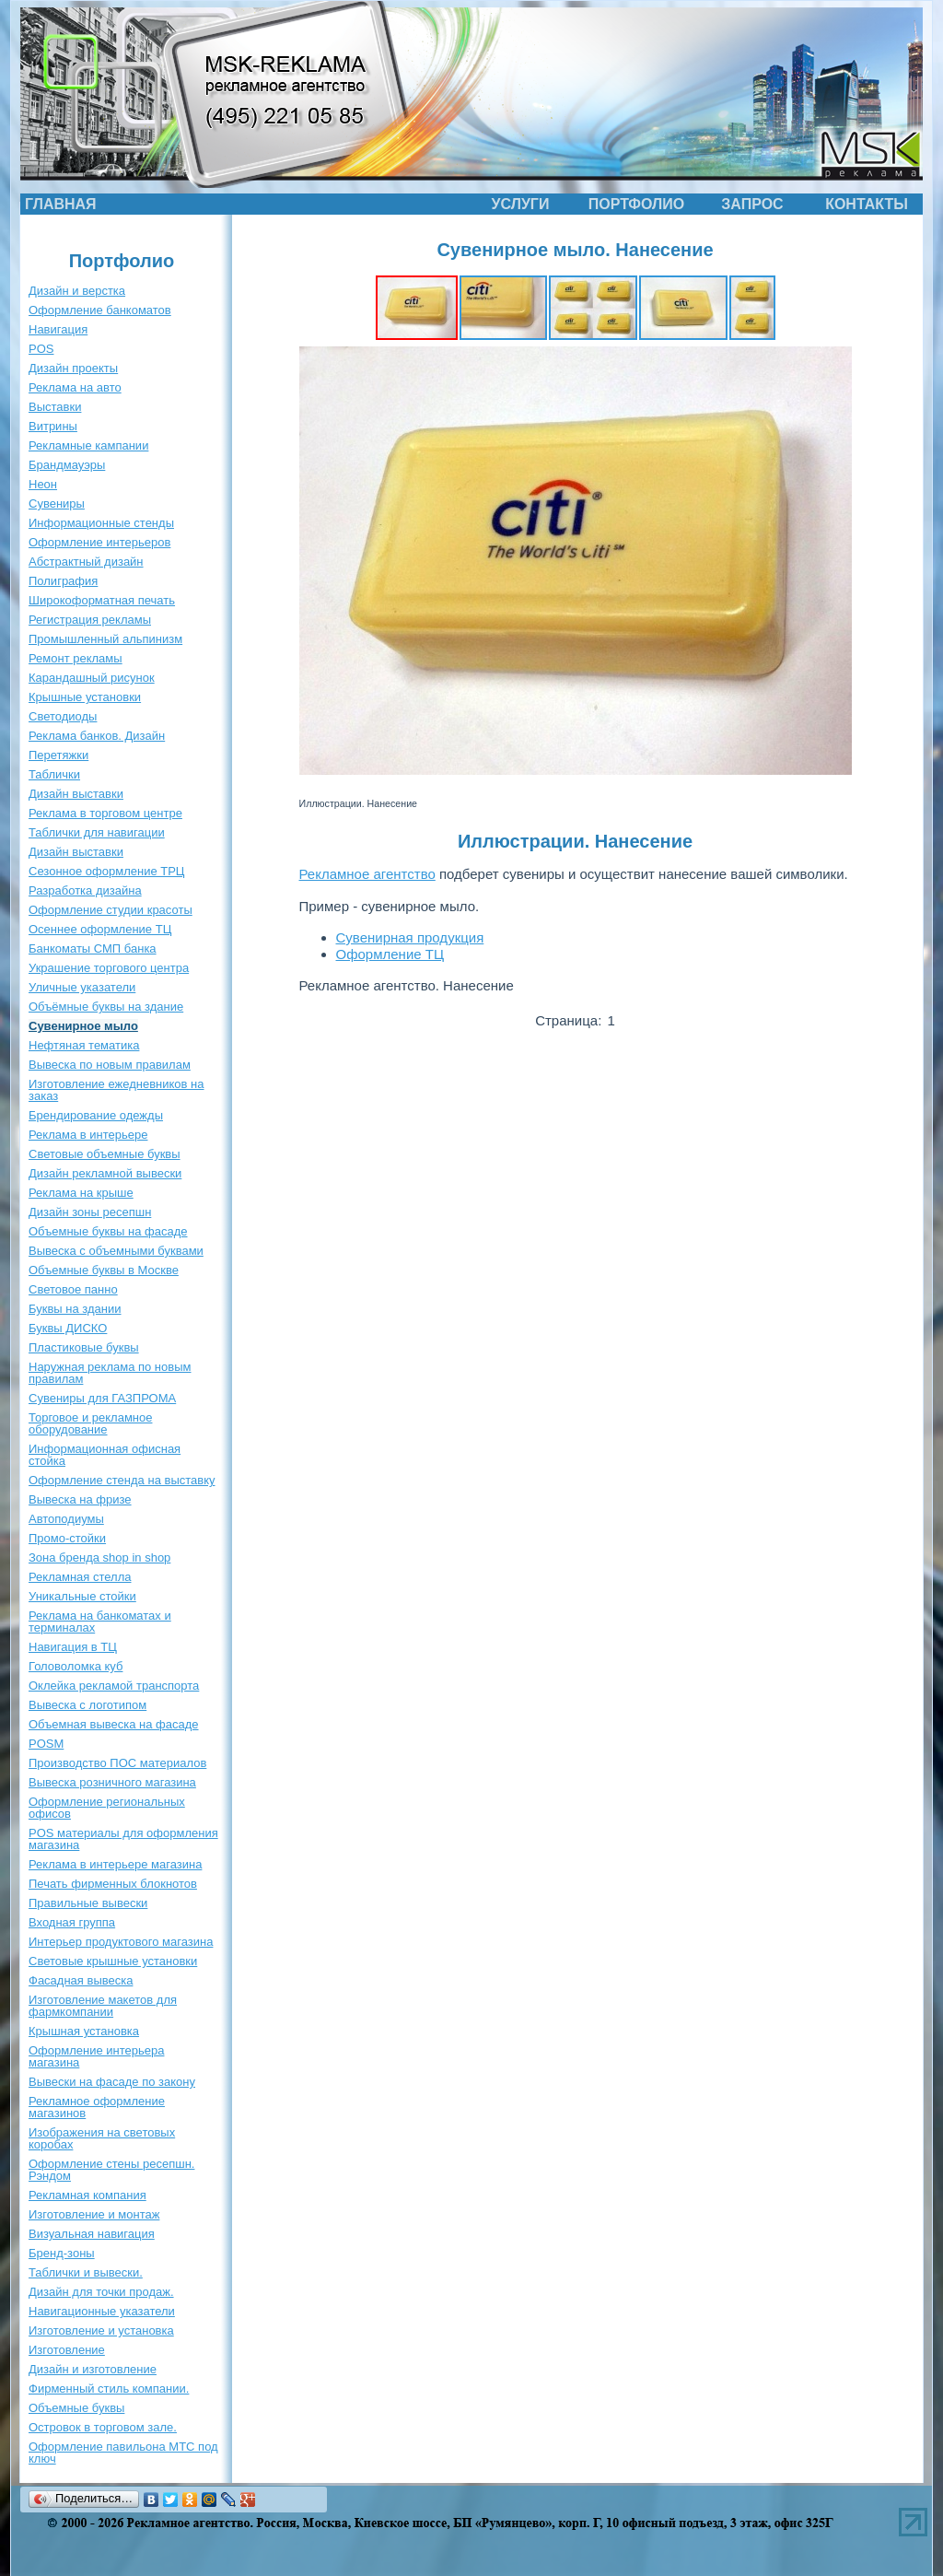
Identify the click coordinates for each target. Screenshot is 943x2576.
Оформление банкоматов (100, 310)
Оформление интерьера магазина (96, 2056)
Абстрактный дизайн (86, 561)
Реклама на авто (75, 387)
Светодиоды (63, 716)
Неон (43, 484)
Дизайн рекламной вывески (105, 1173)
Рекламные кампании (88, 445)
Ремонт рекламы (75, 658)
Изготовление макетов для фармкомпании (103, 2006)
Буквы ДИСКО (68, 1328)
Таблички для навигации (97, 832)
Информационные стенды (101, 523)
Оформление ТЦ (390, 954)
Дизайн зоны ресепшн (90, 1212)
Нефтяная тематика (84, 1045)
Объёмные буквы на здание (106, 1006)
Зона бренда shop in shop (99, 1557)
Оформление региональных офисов (107, 1808)
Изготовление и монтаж (94, 2214)
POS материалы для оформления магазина (123, 1839)
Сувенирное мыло (83, 1026)
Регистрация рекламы (90, 619)
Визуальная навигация (92, 2234)
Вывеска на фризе (80, 1499)
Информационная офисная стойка (104, 1455)
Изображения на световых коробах (102, 2138)
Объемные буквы (76, 2408)
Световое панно (73, 1289)
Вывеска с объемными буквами (116, 1251)
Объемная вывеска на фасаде (114, 1724)
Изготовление (67, 2350)
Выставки (55, 407)
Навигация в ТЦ (73, 1647)
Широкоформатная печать (102, 600)
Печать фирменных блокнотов (113, 1884)
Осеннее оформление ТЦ (100, 929)
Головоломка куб (75, 1666)
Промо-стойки (67, 1538)
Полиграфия (63, 581)
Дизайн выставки (76, 794)
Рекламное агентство (367, 874)
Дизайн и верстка (77, 291)
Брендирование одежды (96, 1115)
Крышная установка (84, 2031)
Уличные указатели (82, 987)
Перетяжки (58, 755)
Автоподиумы (66, 1519)
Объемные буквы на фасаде (108, 1231)
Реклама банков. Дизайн (97, 736)
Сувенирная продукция (410, 937)
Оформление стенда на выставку (122, 1480)
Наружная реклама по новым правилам (110, 1373)
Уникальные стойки (82, 1596)
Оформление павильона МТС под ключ (123, 2452)
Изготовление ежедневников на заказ (116, 1090)
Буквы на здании (75, 1309)
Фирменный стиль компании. (109, 2388)
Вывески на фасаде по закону (112, 2082)
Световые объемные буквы (104, 1154)
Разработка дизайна (85, 890)
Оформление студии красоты (110, 910)
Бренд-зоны (62, 2253)
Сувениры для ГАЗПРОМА (102, 1398)
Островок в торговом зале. (103, 2427)
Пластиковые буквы (84, 1347)
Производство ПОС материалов (117, 1763)
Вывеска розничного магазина (112, 1782)
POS (41, 349)
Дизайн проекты (73, 368)
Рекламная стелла (80, 1577)
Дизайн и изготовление (93, 2369)
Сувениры (57, 503)
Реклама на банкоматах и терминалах (100, 1621)
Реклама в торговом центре (105, 813)
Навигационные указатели (102, 2311)
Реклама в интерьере (88, 1135)
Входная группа (72, 1922)
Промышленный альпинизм (105, 639)
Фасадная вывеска (81, 1980)
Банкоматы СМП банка (93, 948)
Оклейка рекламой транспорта (114, 1685)
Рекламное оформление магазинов (97, 2107)
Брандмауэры (67, 465)
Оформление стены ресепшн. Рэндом (111, 2170)
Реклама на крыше (81, 1193)
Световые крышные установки (113, 1961)
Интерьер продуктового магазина (121, 1942)
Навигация (58, 329)
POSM (46, 1744)
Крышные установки (85, 697)
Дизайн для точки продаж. (101, 2292)
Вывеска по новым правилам (110, 1064)
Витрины (53, 426)
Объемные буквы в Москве (104, 1270)
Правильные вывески (88, 1903)
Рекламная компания (87, 2195)
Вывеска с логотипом (87, 1705)
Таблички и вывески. (86, 2272)
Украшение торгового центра (109, 968)
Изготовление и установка (101, 2330)
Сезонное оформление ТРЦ (106, 871)
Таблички (54, 774)
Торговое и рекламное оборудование (90, 1423)
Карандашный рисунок (92, 678)
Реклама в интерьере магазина (115, 1864)
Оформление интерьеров (99, 542)
